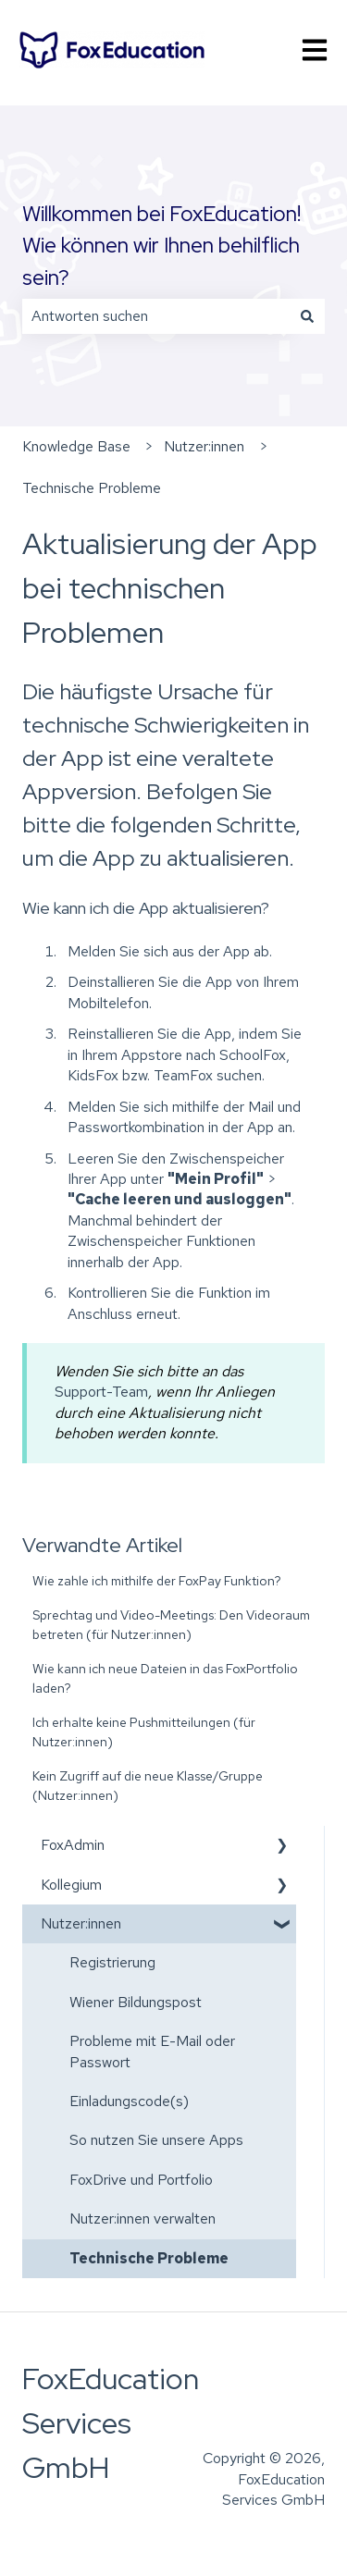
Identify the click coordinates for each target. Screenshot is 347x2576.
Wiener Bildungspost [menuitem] (135, 2002)
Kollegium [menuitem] (71, 1884)
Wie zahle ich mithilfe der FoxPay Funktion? (156, 1580)
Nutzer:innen (204, 446)
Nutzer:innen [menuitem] (81, 1923)
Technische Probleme (91, 488)
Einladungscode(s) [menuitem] (129, 2101)
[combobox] (156, 316)
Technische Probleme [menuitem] (149, 2258)
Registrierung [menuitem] (112, 1962)
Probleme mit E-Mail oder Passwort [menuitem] (152, 2051)
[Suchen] (307, 316)
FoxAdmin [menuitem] (73, 1845)
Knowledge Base (76, 446)
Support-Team (101, 1391)
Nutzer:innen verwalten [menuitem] (142, 2218)
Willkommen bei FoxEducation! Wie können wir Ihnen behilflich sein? (161, 245)
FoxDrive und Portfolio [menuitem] (141, 2179)
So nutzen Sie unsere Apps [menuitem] (156, 2140)
